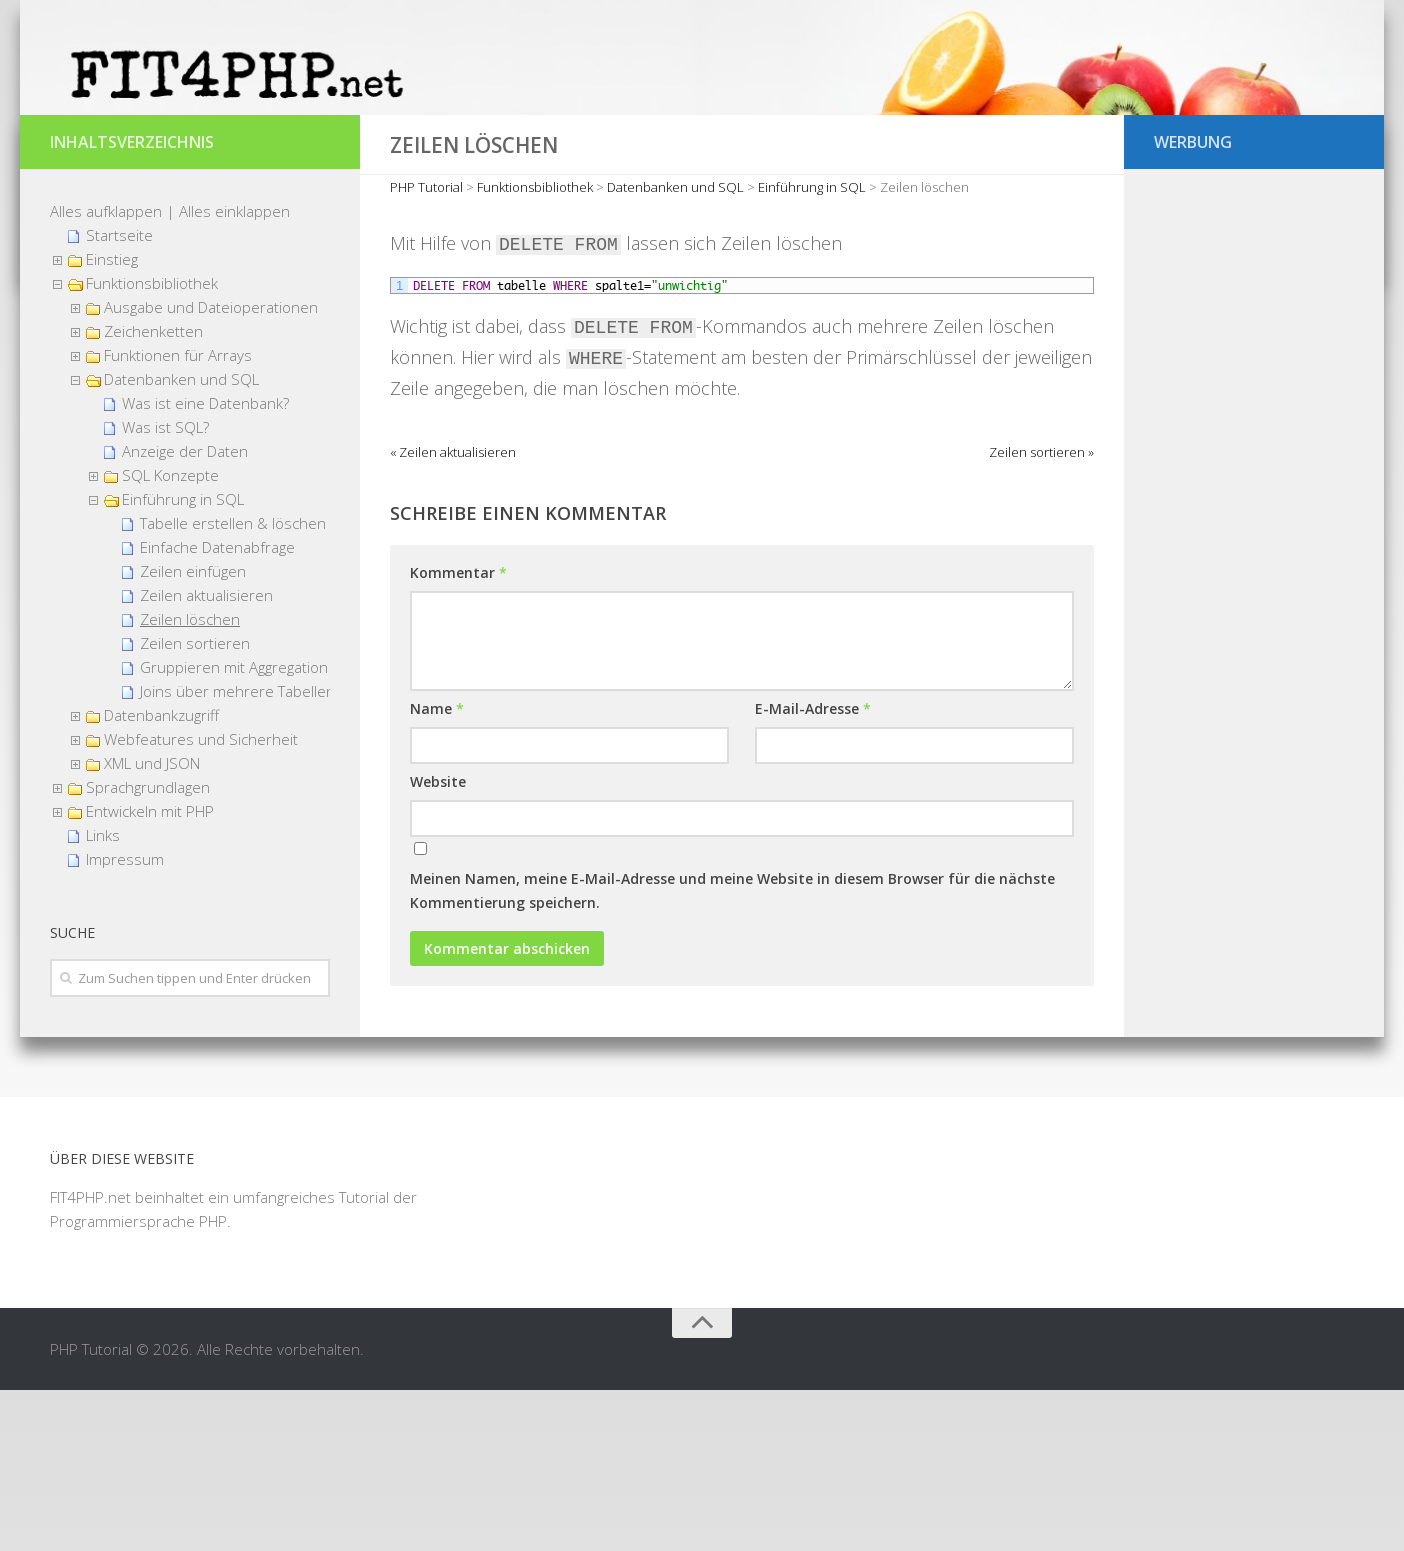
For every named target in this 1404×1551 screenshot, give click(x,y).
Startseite (119, 396)
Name (437, 869)
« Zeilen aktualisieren (453, 613)
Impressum (125, 1020)
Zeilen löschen (190, 780)
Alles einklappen (234, 372)
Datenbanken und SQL (181, 540)
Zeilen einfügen (193, 732)
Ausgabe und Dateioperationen (211, 468)
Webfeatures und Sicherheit (201, 900)
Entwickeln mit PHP (150, 972)
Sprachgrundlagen (148, 948)
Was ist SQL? (165, 588)
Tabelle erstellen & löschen (233, 684)
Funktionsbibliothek (152, 444)
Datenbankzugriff (161, 876)
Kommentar (458, 733)
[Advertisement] (1254, 660)
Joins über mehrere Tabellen (237, 852)
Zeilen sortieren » (1041, 613)
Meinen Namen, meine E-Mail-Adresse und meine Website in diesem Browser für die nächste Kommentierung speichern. (732, 1051)
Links (103, 996)
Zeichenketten (153, 492)
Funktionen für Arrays (178, 516)
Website (438, 942)
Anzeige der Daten (185, 612)
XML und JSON (152, 924)
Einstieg (112, 420)
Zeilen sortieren (195, 804)
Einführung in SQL (183, 660)
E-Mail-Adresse (813, 869)
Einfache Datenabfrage (217, 708)
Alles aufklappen (106, 372)
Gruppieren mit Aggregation (234, 828)
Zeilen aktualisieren (206, 756)
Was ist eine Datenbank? (205, 564)
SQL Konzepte (170, 636)
